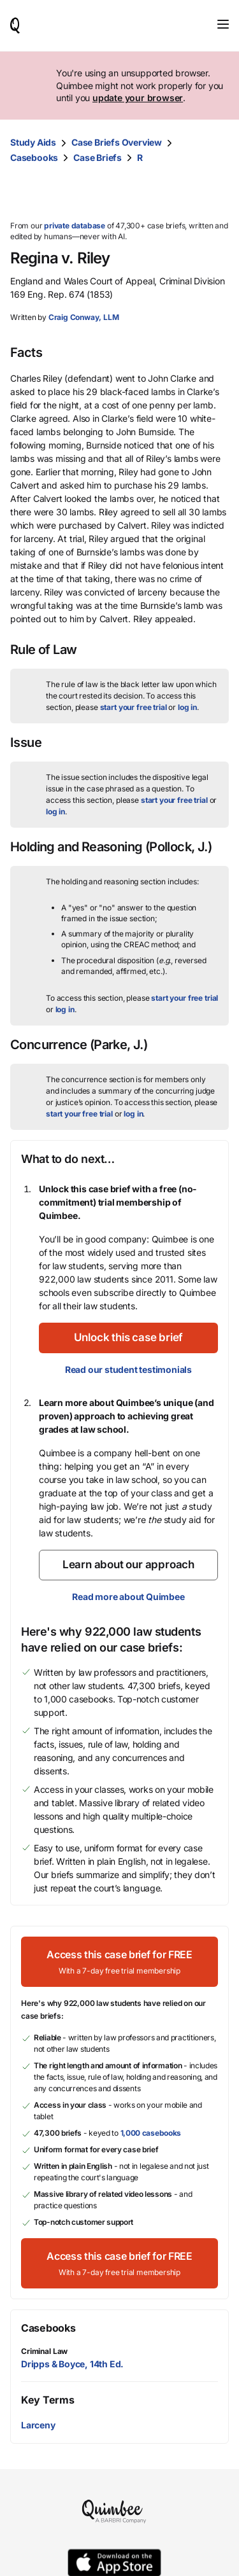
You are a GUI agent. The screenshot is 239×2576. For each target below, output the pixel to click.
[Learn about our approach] (128, 1565)
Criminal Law (44, 2351)
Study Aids (33, 142)
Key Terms (47, 2399)
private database (74, 225)
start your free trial (133, 707)
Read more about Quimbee (128, 1596)
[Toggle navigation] (223, 24)
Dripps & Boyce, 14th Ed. (72, 2363)
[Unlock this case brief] (128, 1338)
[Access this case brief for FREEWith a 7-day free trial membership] (119, 1962)
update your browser (137, 97)
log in (187, 707)
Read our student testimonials (128, 1369)
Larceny (38, 2424)
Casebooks (34, 157)
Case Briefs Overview (116, 142)
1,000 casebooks (151, 2133)
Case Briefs (97, 157)
